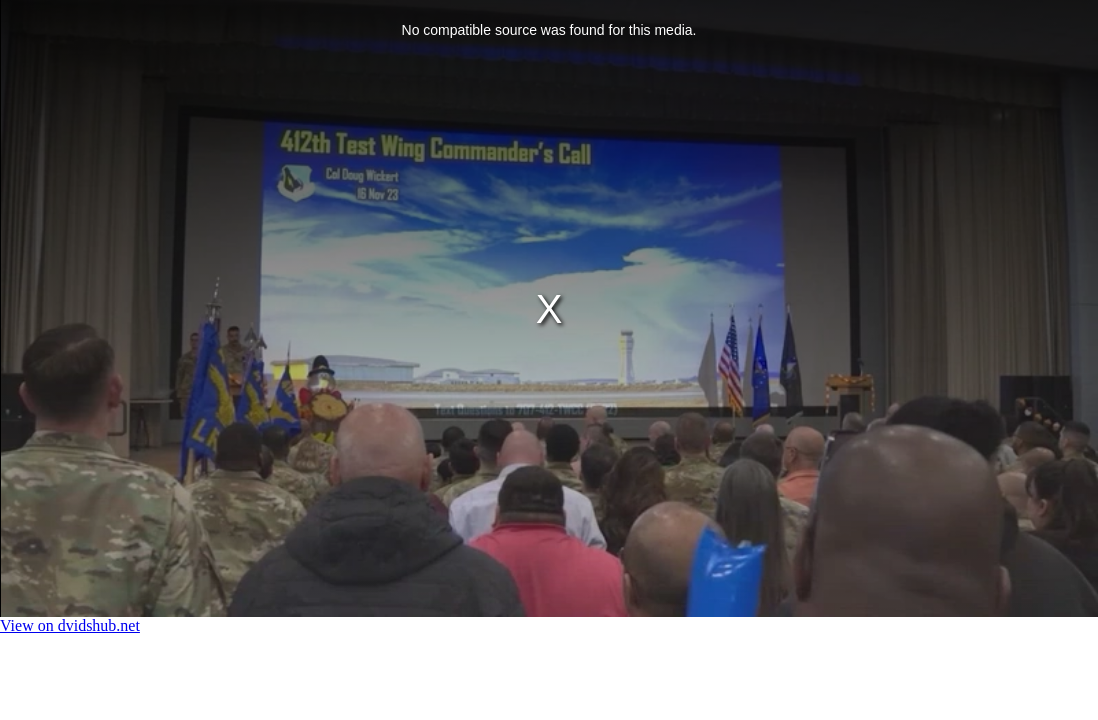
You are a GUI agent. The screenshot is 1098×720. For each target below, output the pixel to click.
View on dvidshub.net (70, 625)
